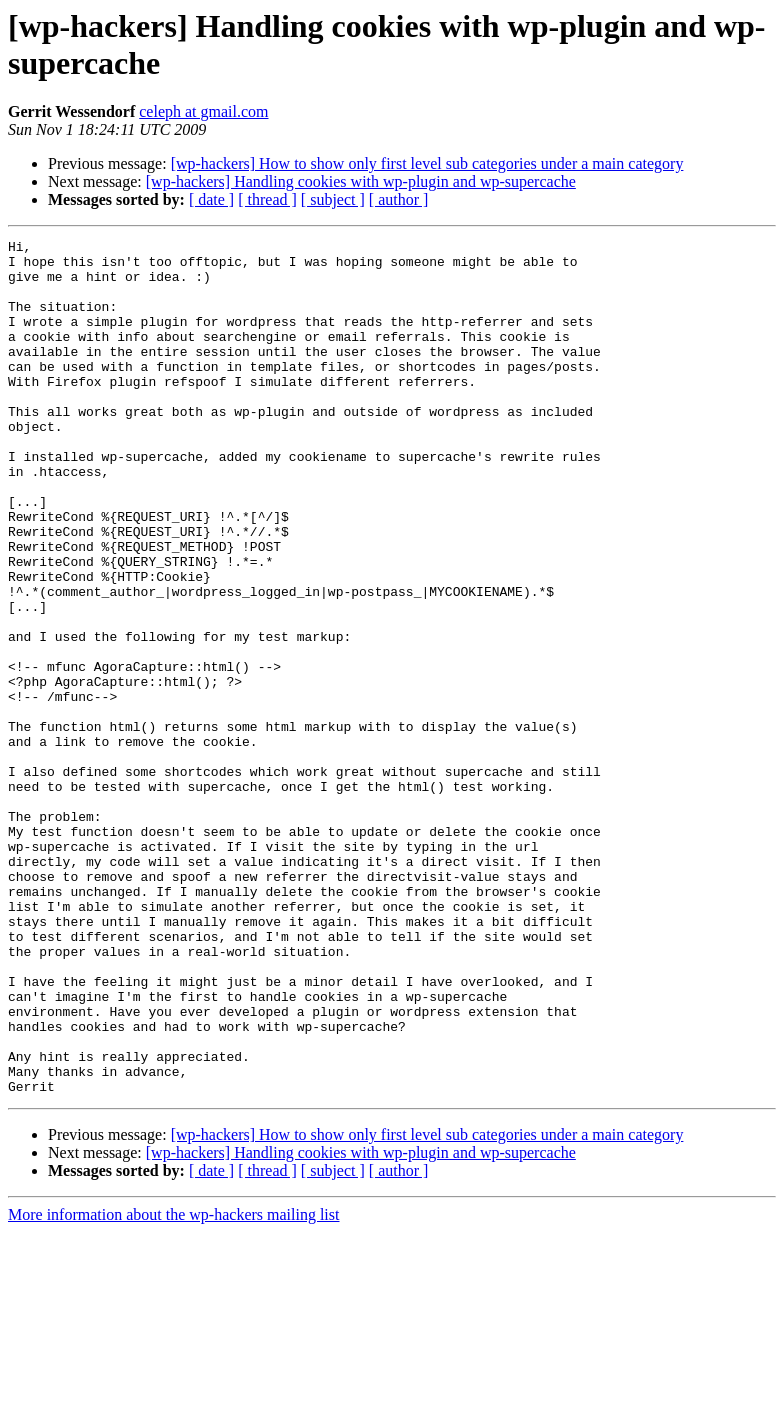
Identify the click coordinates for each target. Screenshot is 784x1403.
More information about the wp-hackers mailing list (173, 1385)
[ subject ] (333, 199)
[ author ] (399, 199)
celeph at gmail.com (203, 111)
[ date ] (211, 199)
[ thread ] (267, 199)
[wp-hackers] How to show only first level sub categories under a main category (427, 163)
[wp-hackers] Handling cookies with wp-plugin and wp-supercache (361, 181)
